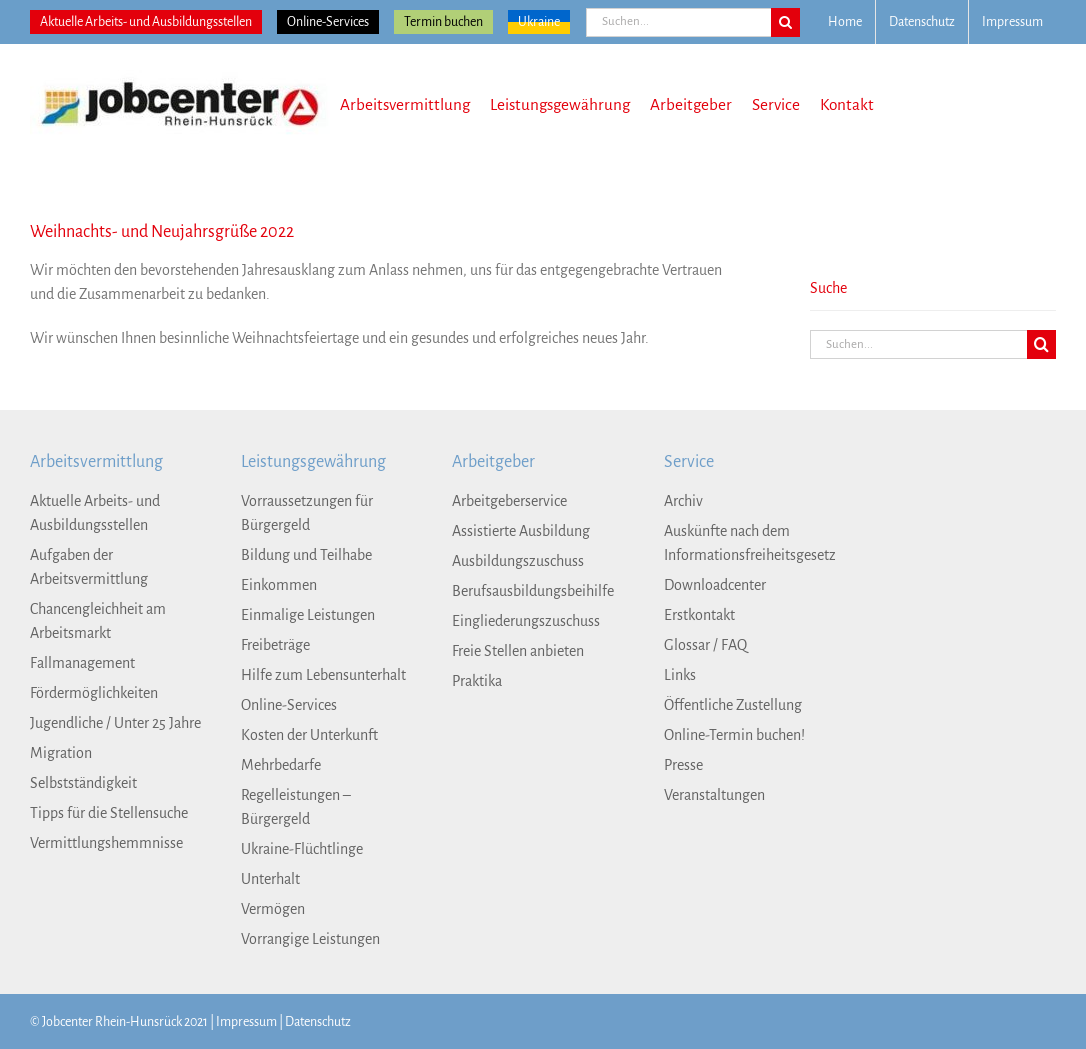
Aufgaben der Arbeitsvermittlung (89, 567)
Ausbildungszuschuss (518, 561)
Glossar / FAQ (705, 645)
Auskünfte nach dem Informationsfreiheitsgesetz (750, 543)
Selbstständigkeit (83, 783)
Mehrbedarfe (281, 765)
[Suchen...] (678, 22)
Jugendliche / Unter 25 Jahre (115, 723)
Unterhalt (270, 879)
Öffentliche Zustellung (733, 705)
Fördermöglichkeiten (94, 693)
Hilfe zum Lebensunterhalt (323, 675)
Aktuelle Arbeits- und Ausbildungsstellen (146, 22)
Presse (683, 765)
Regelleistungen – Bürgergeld (296, 807)
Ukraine (539, 22)
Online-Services (328, 22)
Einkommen (279, 585)
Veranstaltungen (714, 795)
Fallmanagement (82, 663)
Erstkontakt (699, 615)
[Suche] (785, 22)
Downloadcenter (715, 585)
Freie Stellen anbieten (518, 651)
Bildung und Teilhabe (306, 555)
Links (680, 675)
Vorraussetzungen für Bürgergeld (307, 513)
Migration (61, 753)
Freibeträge (275, 645)
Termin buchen (443, 22)
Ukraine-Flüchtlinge (302, 849)
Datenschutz (318, 1022)
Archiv (683, 501)
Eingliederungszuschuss (526, 621)
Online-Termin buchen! (734, 735)
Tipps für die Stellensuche (109, 813)
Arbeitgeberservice (509, 501)
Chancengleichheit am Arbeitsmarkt (98, 621)
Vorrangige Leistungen (310, 939)
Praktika (477, 681)
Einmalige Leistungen (308, 615)
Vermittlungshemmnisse (106, 843)
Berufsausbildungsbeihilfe (533, 591)
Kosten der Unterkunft (309, 735)
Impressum (246, 1022)
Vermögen (273, 909)
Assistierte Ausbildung (521, 531)
